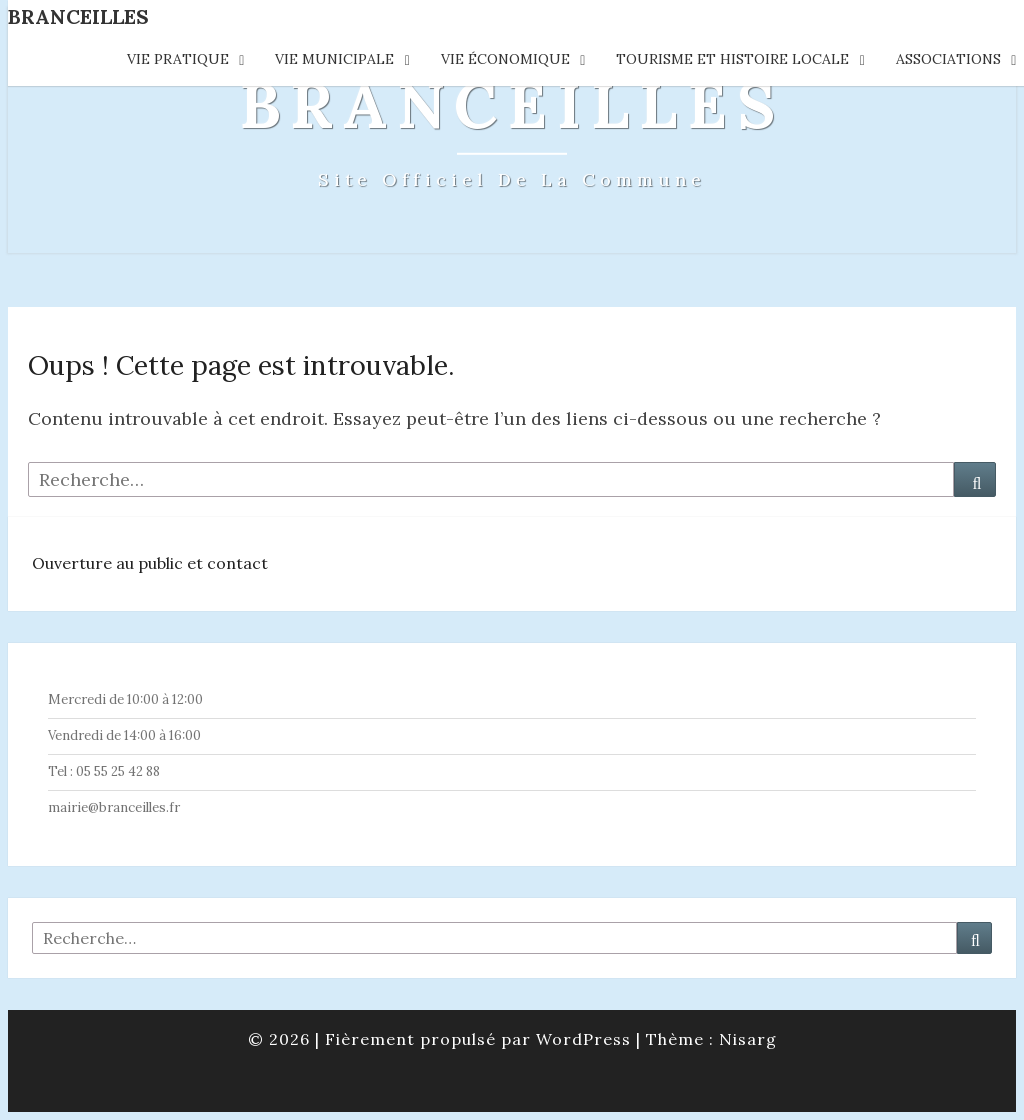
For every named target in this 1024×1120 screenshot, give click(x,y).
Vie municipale (334, 59)
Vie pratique (178, 59)
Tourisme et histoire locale (732, 59)
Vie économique (505, 59)
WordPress (583, 1039)
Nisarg (748, 1039)
